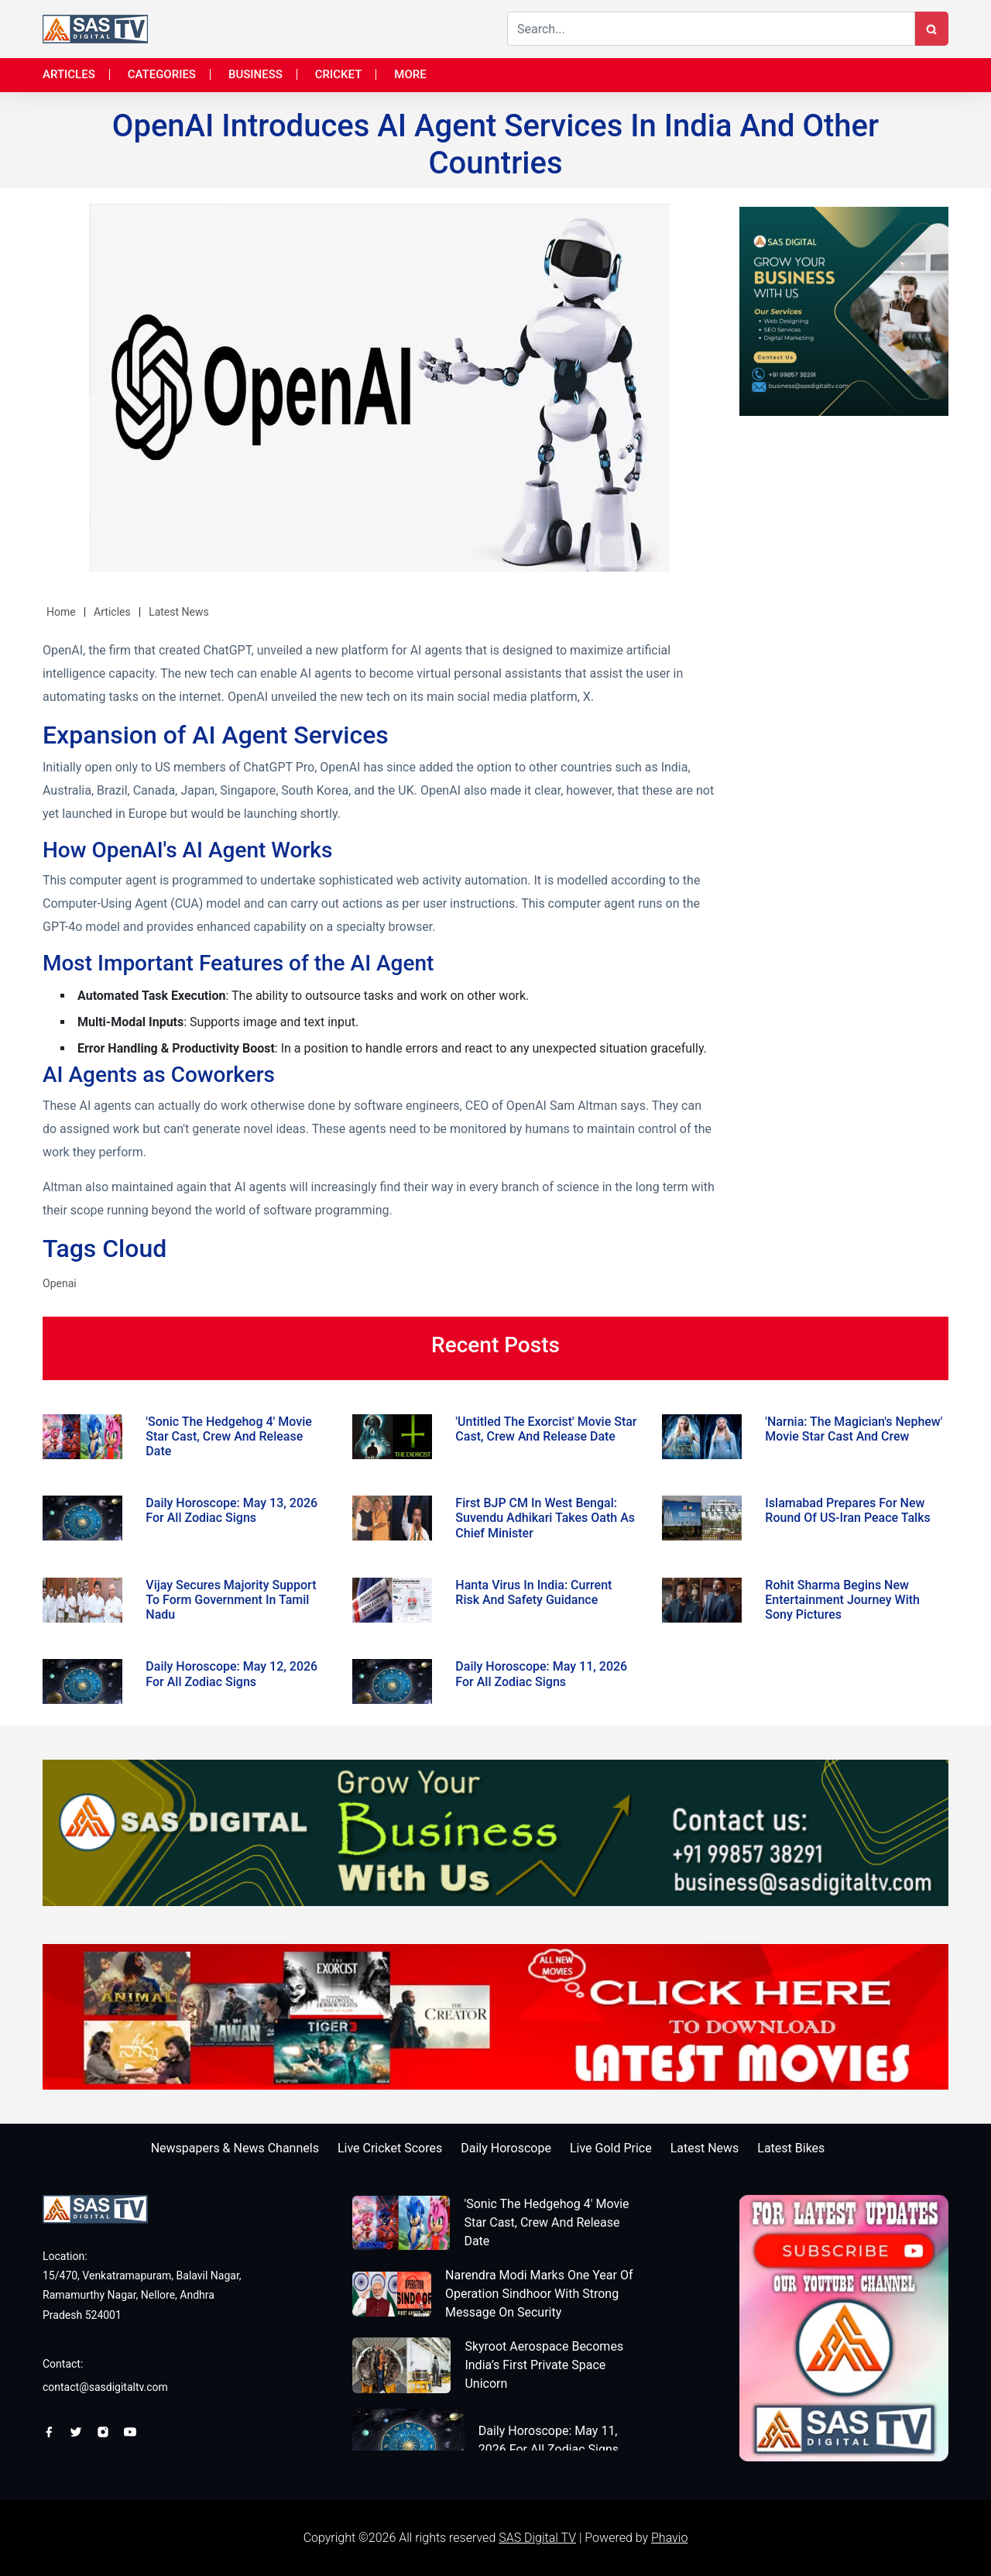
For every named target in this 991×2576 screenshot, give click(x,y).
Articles (69, 74)
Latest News (179, 612)
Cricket (338, 74)
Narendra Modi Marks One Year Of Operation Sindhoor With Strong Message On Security (539, 2294)
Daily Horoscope (506, 2148)
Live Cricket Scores (390, 2148)
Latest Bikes (791, 2148)
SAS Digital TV (537, 2537)
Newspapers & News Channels (235, 2148)
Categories (162, 74)
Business (255, 74)
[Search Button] (931, 29)
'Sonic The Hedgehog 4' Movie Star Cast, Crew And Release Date (546, 2222)
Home (61, 612)
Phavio (669, 2537)
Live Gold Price (611, 2148)
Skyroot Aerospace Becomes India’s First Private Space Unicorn (544, 2365)
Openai (60, 1283)
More (410, 74)
